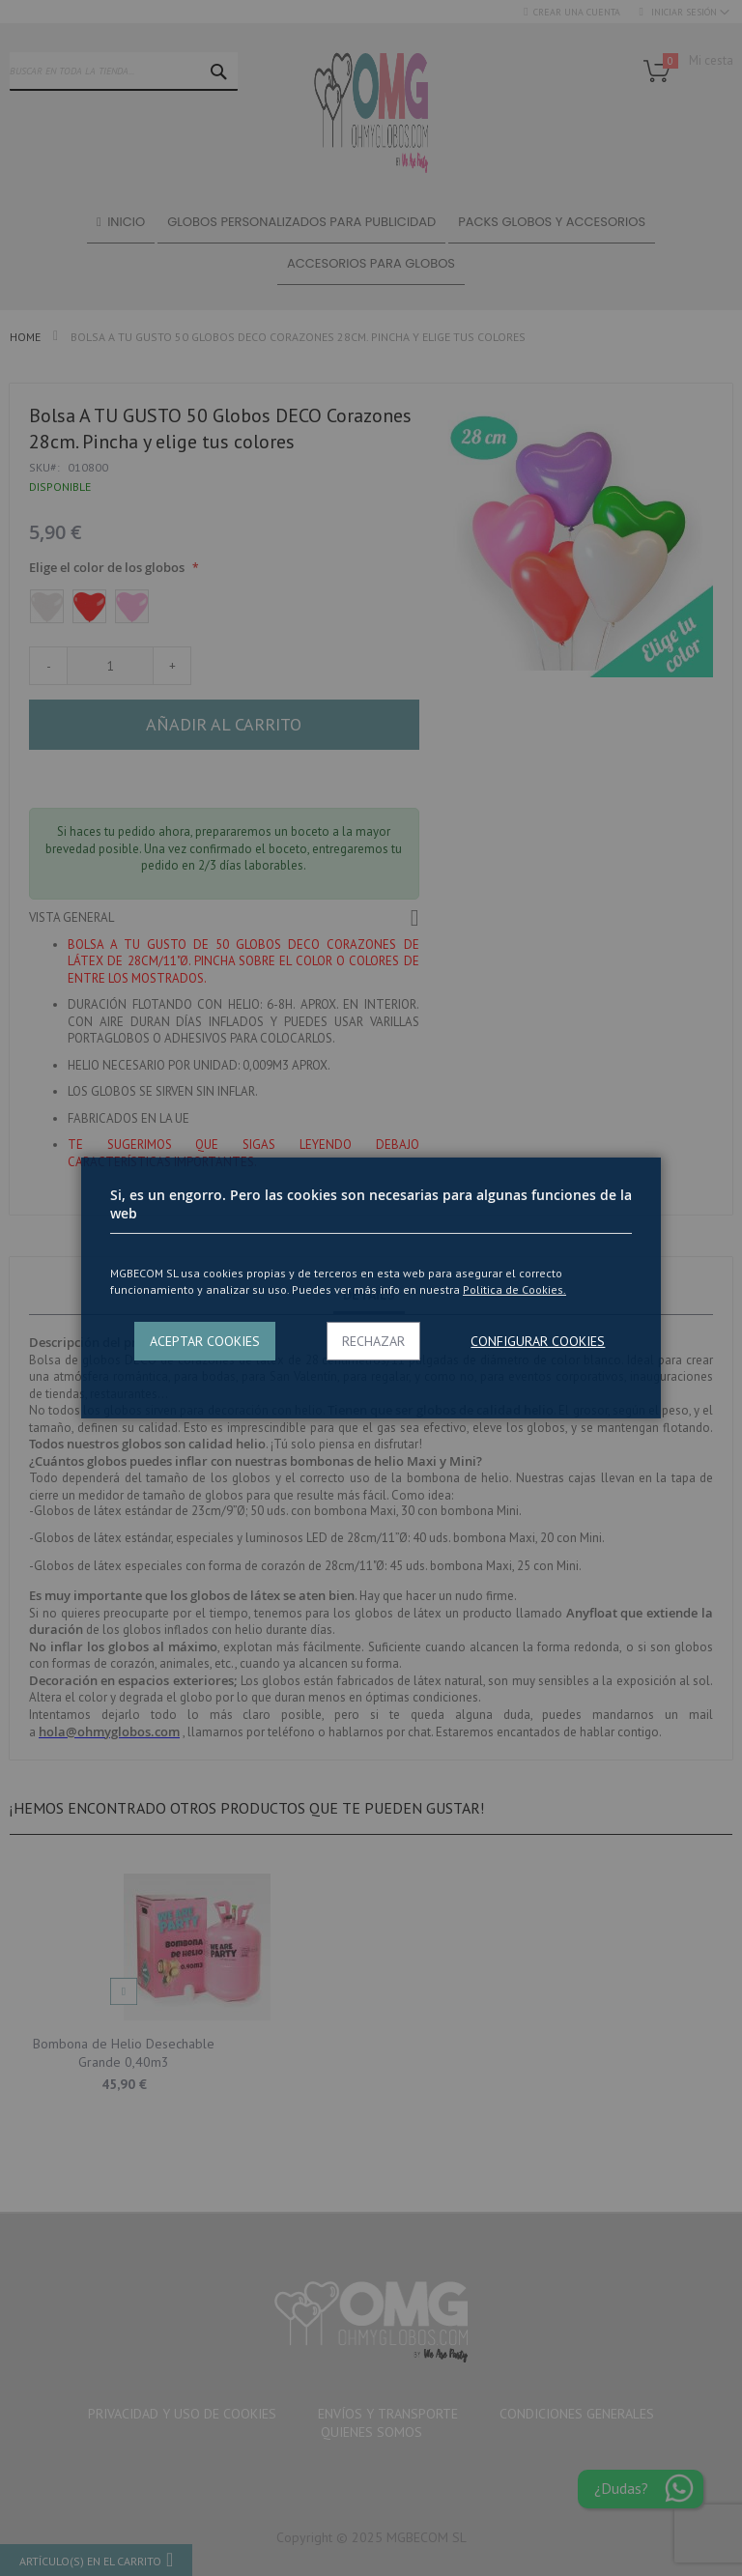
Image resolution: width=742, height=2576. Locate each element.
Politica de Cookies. (514, 1289)
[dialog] (371, 1288)
